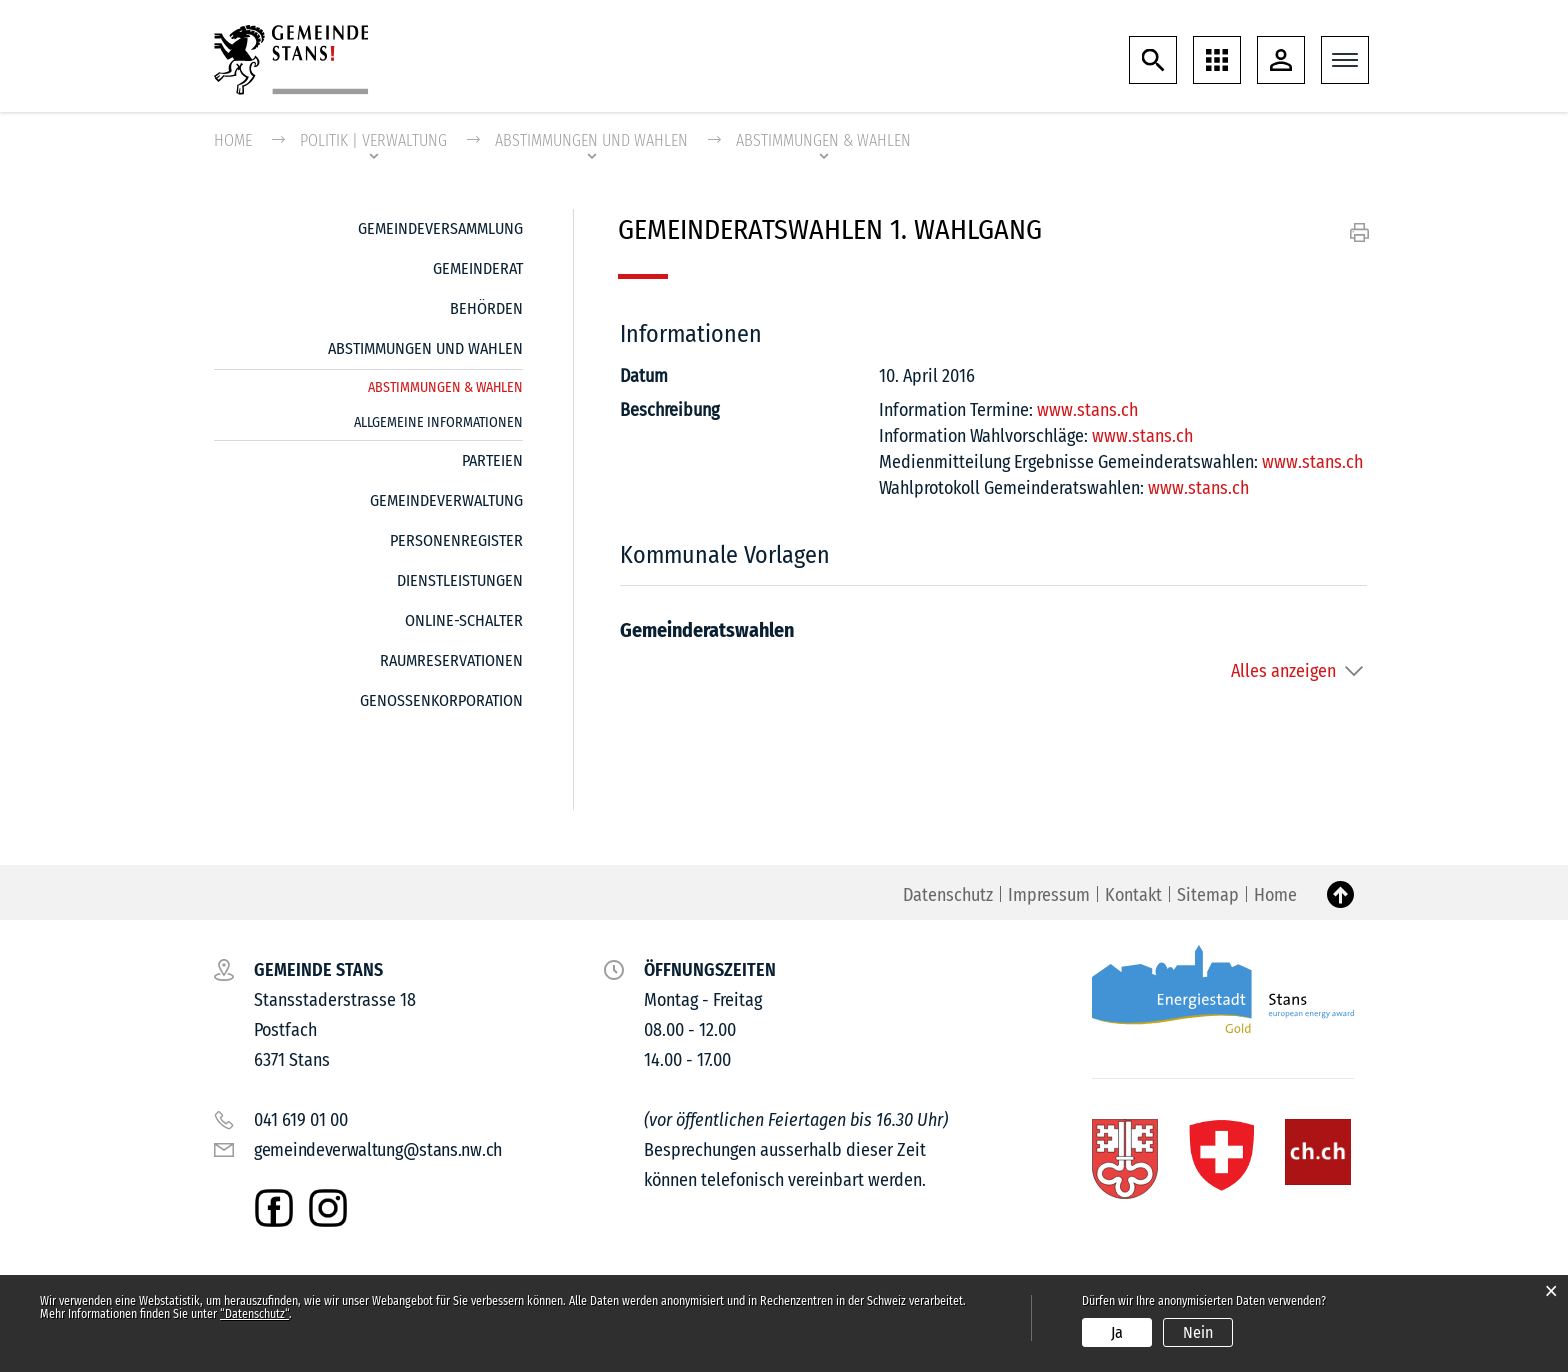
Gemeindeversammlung (440, 228)
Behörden (486, 308)
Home (233, 140)
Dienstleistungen (460, 580)
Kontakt (1133, 895)
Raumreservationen (451, 660)
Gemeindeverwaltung (446, 500)
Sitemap (1208, 895)
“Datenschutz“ (254, 1314)
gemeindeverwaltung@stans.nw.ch (378, 1150)
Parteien (492, 460)
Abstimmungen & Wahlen (445, 383)
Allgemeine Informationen (438, 422)
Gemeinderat (478, 268)
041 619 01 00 (301, 1120)
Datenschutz (948, 895)
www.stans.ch (1087, 410)
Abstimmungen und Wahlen (425, 348)
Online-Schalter (464, 620)
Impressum (1049, 895)
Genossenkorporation (441, 700)
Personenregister (456, 540)
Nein (1198, 1332)
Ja (1117, 1332)
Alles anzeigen (1283, 671)
